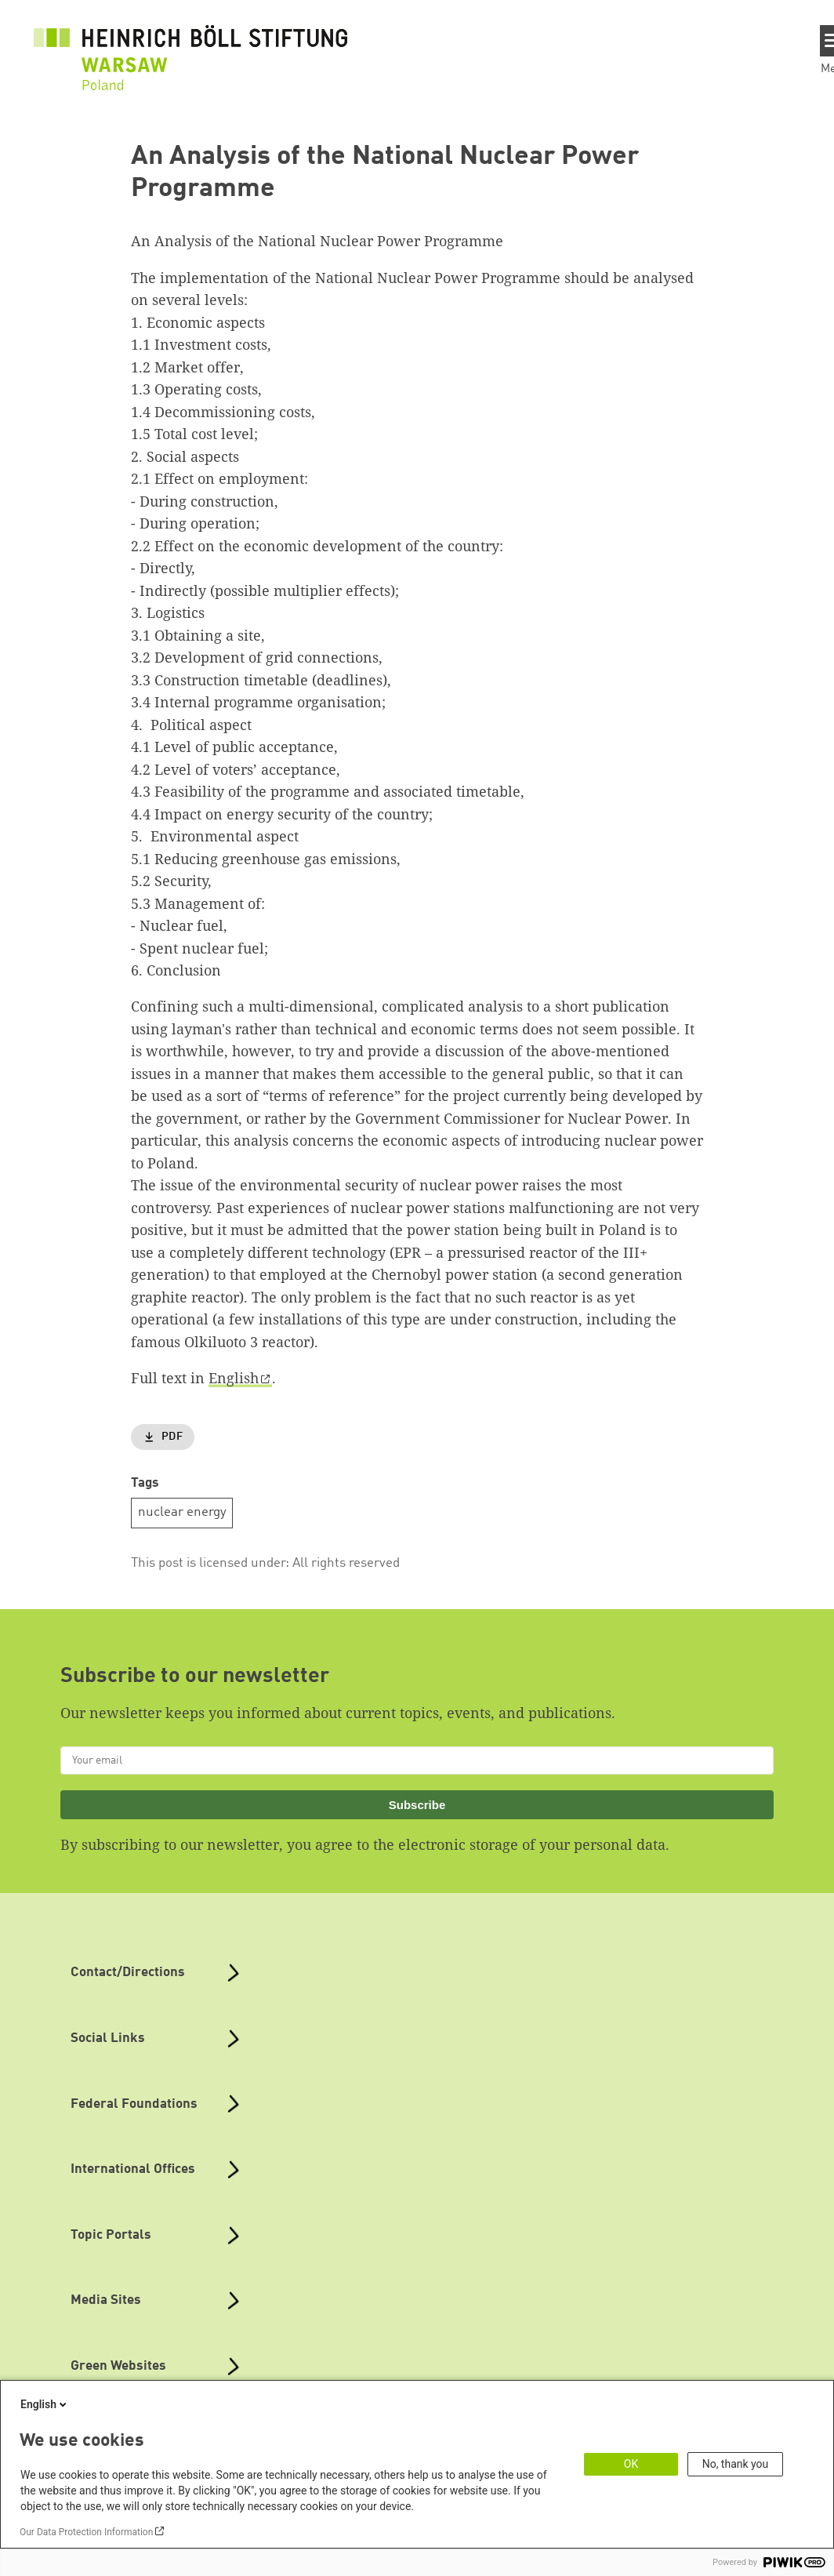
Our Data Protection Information (86, 2532)
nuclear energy (182, 1512)
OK (631, 2464)
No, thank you (735, 2464)
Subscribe (417, 1804)
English (233, 1377)
